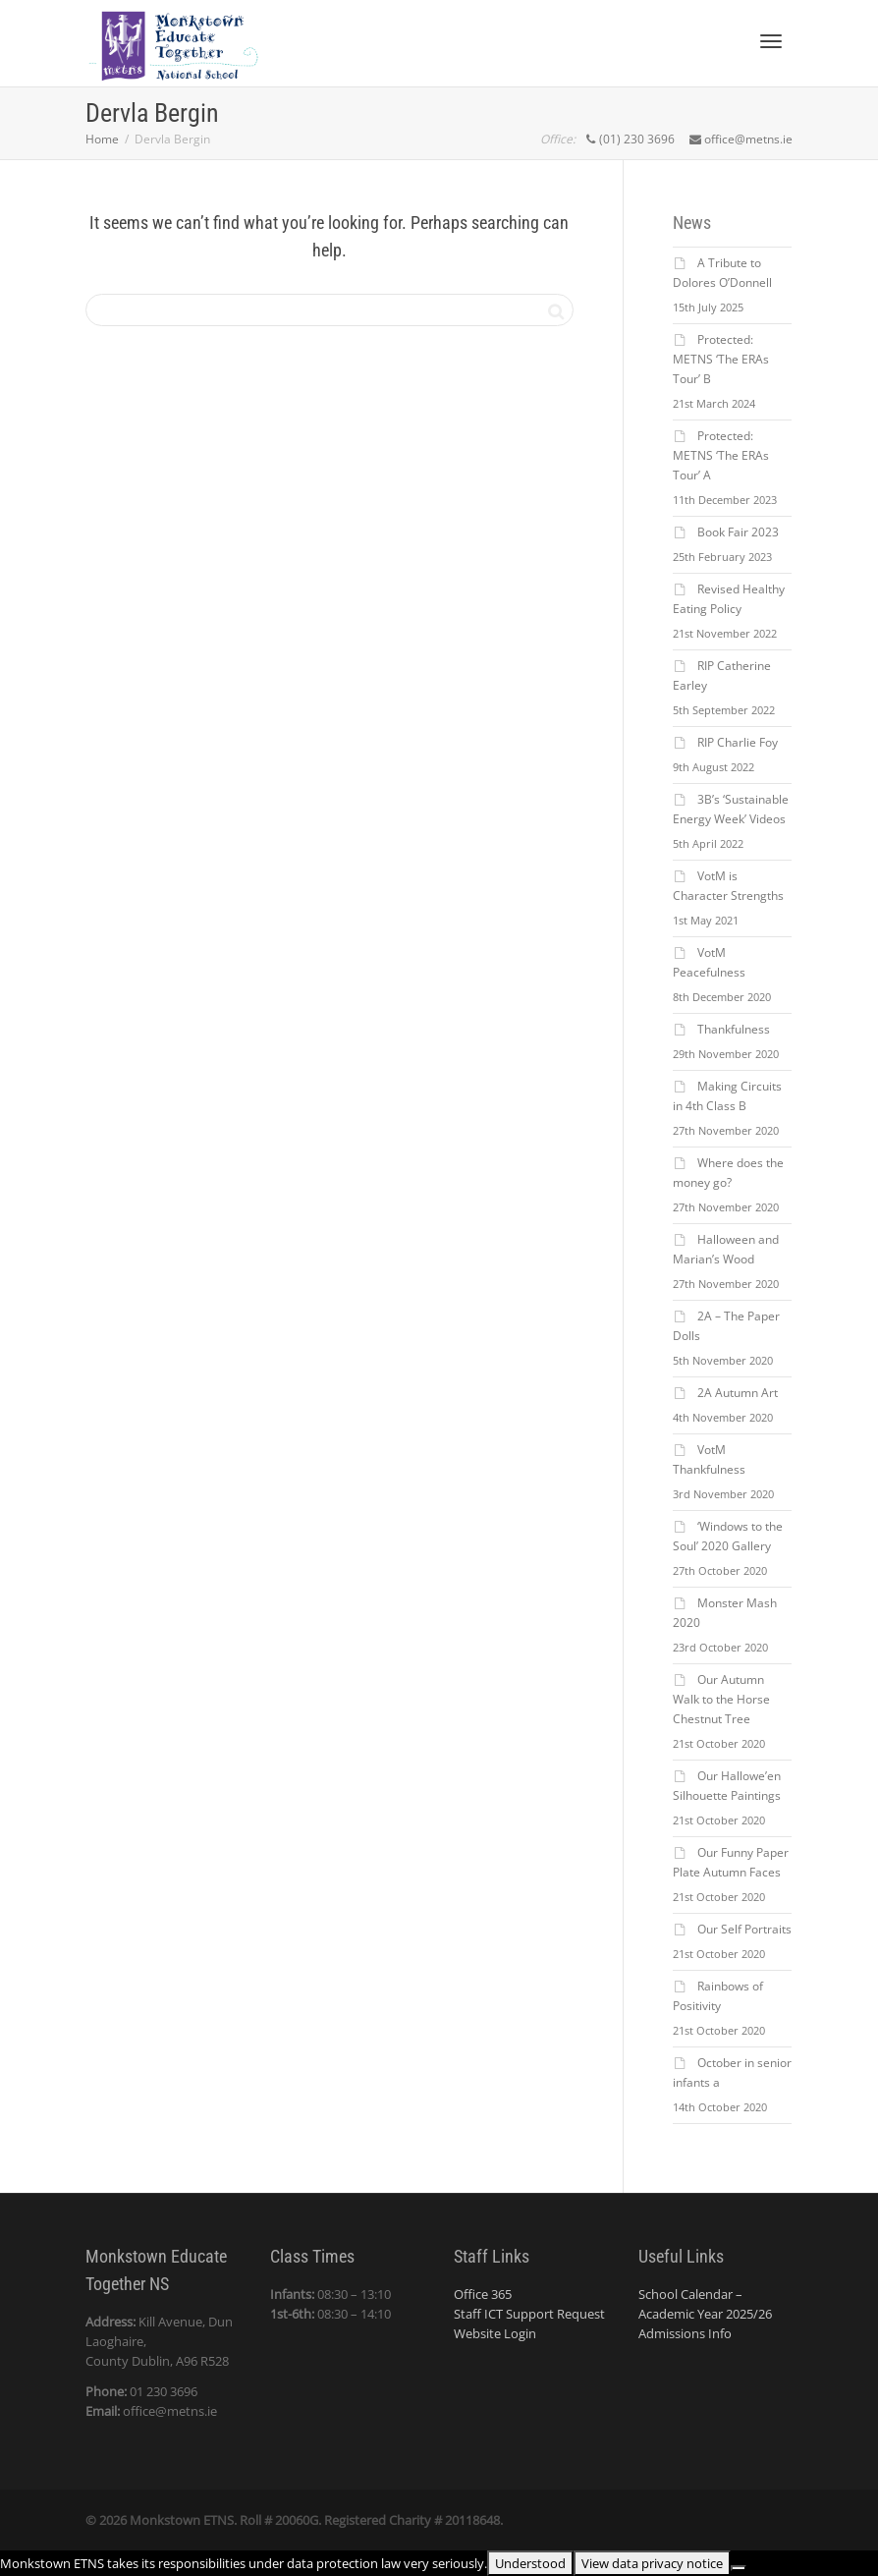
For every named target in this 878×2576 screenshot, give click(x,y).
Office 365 (483, 2294)
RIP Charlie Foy (737, 742)
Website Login (495, 2333)
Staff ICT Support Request (529, 2314)
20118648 (472, 2520)
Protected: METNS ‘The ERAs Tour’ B (721, 359)
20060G (296, 2520)
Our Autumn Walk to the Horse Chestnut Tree (721, 1699)
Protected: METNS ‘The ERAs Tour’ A (721, 455)
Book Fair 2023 (738, 532)
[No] (738, 2568)
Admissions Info (685, 2333)
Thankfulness (733, 1029)
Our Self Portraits (744, 1929)
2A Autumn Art (737, 1392)
